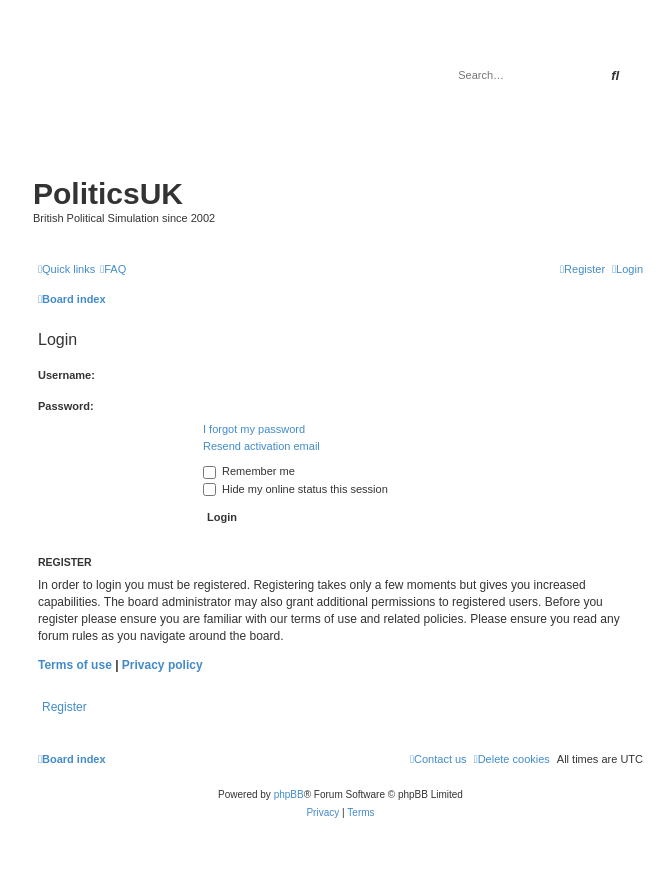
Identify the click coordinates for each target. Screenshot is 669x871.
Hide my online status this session (295, 489)
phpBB (289, 794)
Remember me (249, 471)
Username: (66, 375)
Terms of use (75, 665)
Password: (66, 406)
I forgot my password (254, 429)
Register (64, 707)
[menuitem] (113, 269)
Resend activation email (261, 446)
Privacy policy (162, 665)
